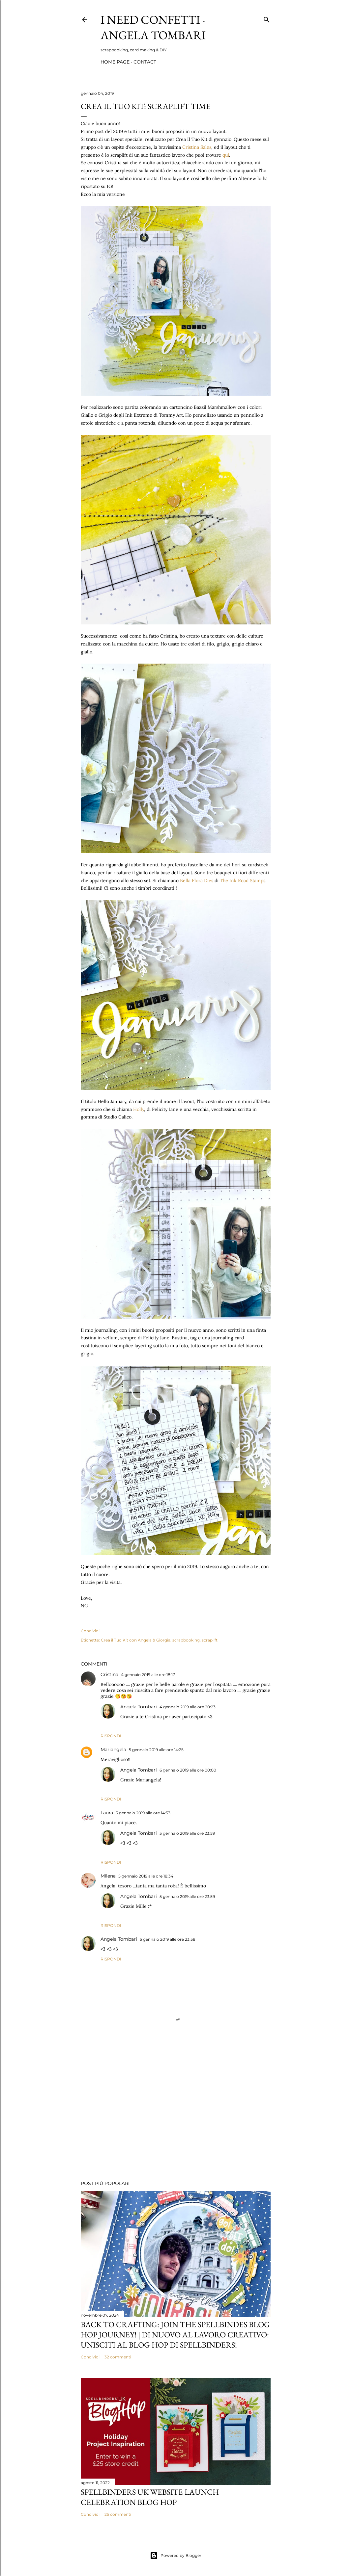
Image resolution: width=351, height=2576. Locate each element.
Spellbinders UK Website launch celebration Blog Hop (150, 2497)
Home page (115, 62)
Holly (138, 1109)
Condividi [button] (90, 1630)
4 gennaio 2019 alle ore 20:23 (188, 1706)
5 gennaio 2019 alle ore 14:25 (156, 1749)
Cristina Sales (196, 147)
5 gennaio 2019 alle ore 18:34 (145, 1876)
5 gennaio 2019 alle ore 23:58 (167, 1939)
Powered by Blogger (175, 2556)
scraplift (210, 1640)
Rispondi (111, 1735)
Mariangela (113, 1749)
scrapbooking (186, 1640)
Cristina (109, 1674)
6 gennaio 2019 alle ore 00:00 (188, 1770)
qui (225, 155)
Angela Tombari (138, 1707)
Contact (144, 62)
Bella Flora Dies (196, 880)
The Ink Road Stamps (242, 880)
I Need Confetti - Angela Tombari (153, 27)
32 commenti (117, 2356)
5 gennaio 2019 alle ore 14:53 (143, 1812)
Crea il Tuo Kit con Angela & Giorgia (135, 1640)
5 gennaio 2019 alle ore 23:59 (187, 1833)
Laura (107, 1813)
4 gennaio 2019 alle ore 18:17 (148, 1674)
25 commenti (117, 2514)
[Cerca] (267, 18)
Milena (108, 1876)
